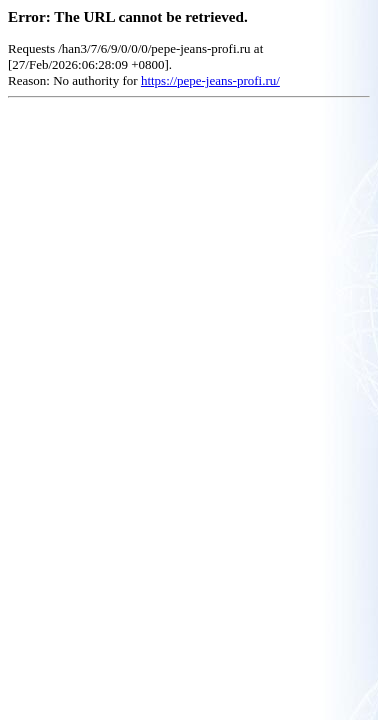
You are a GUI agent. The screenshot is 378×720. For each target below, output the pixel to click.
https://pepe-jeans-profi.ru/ (210, 80)
